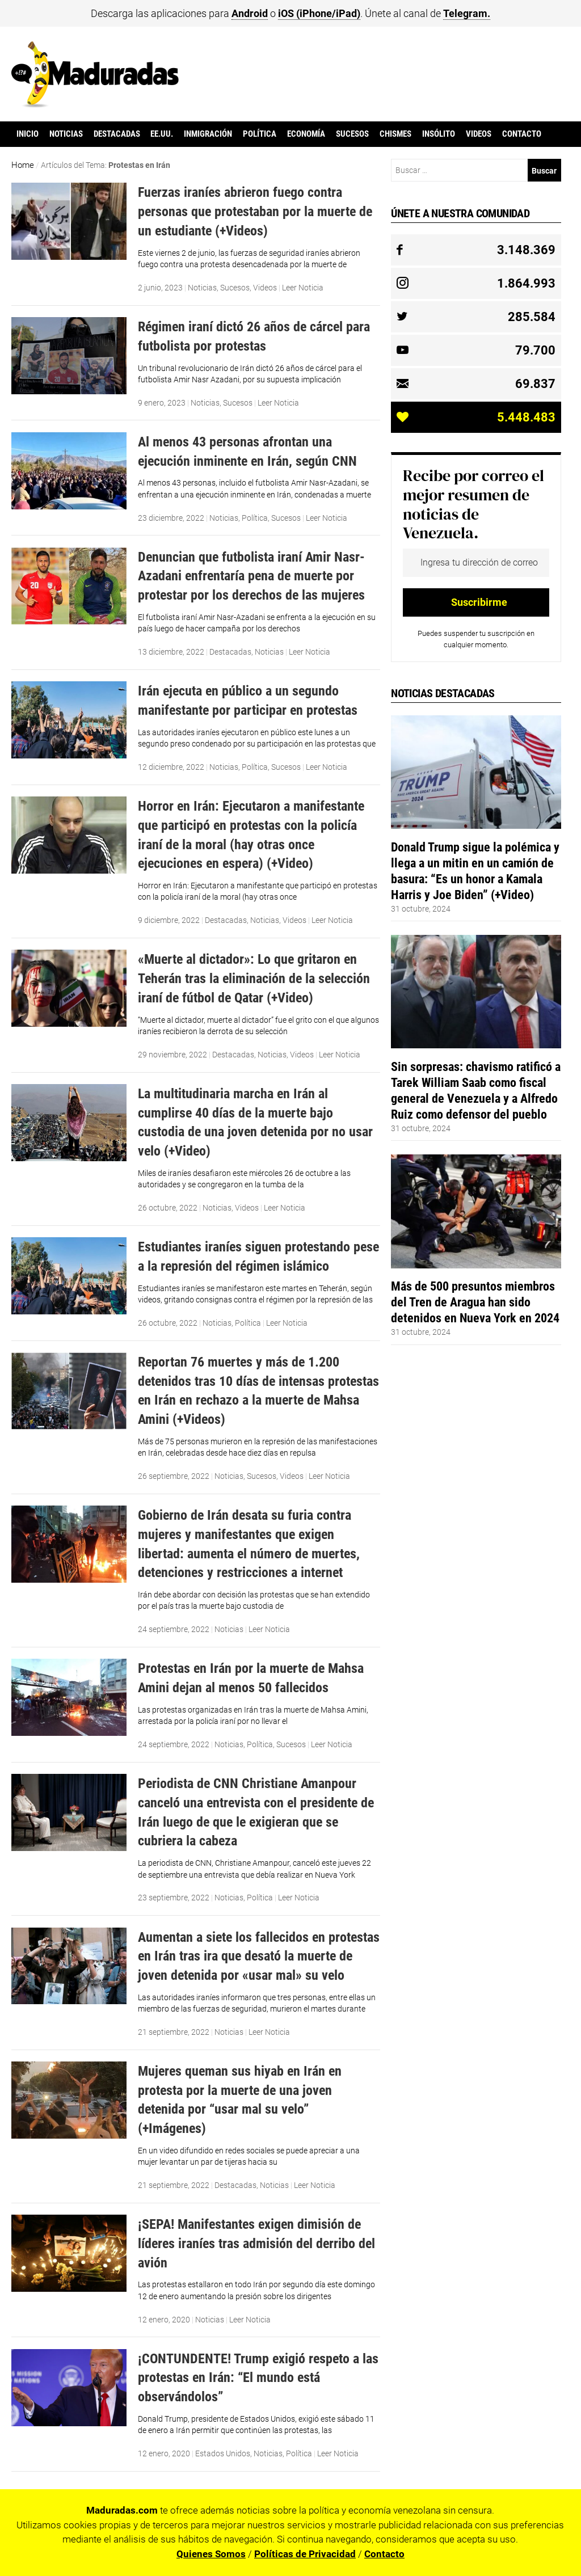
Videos (478, 134)
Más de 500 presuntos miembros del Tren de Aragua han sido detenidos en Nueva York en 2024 (475, 1302)
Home (22, 165)
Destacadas (117, 134)
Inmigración (208, 134)
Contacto (521, 134)
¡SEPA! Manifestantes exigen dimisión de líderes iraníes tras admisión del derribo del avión (256, 2243)
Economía (306, 134)
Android (249, 13)
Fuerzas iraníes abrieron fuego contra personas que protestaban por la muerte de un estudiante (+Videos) (255, 211)
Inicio (27, 134)
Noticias (66, 134)
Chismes (395, 134)
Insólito (438, 134)
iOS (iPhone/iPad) (319, 13)
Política (259, 134)
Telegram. (466, 13)
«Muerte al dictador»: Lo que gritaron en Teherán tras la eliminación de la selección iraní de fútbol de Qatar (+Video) (254, 978)
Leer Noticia (302, 287)
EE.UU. (161, 134)
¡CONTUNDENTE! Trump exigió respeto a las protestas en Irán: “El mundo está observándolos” (258, 2377)
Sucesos (352, 134)
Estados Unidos (222, 2453)
